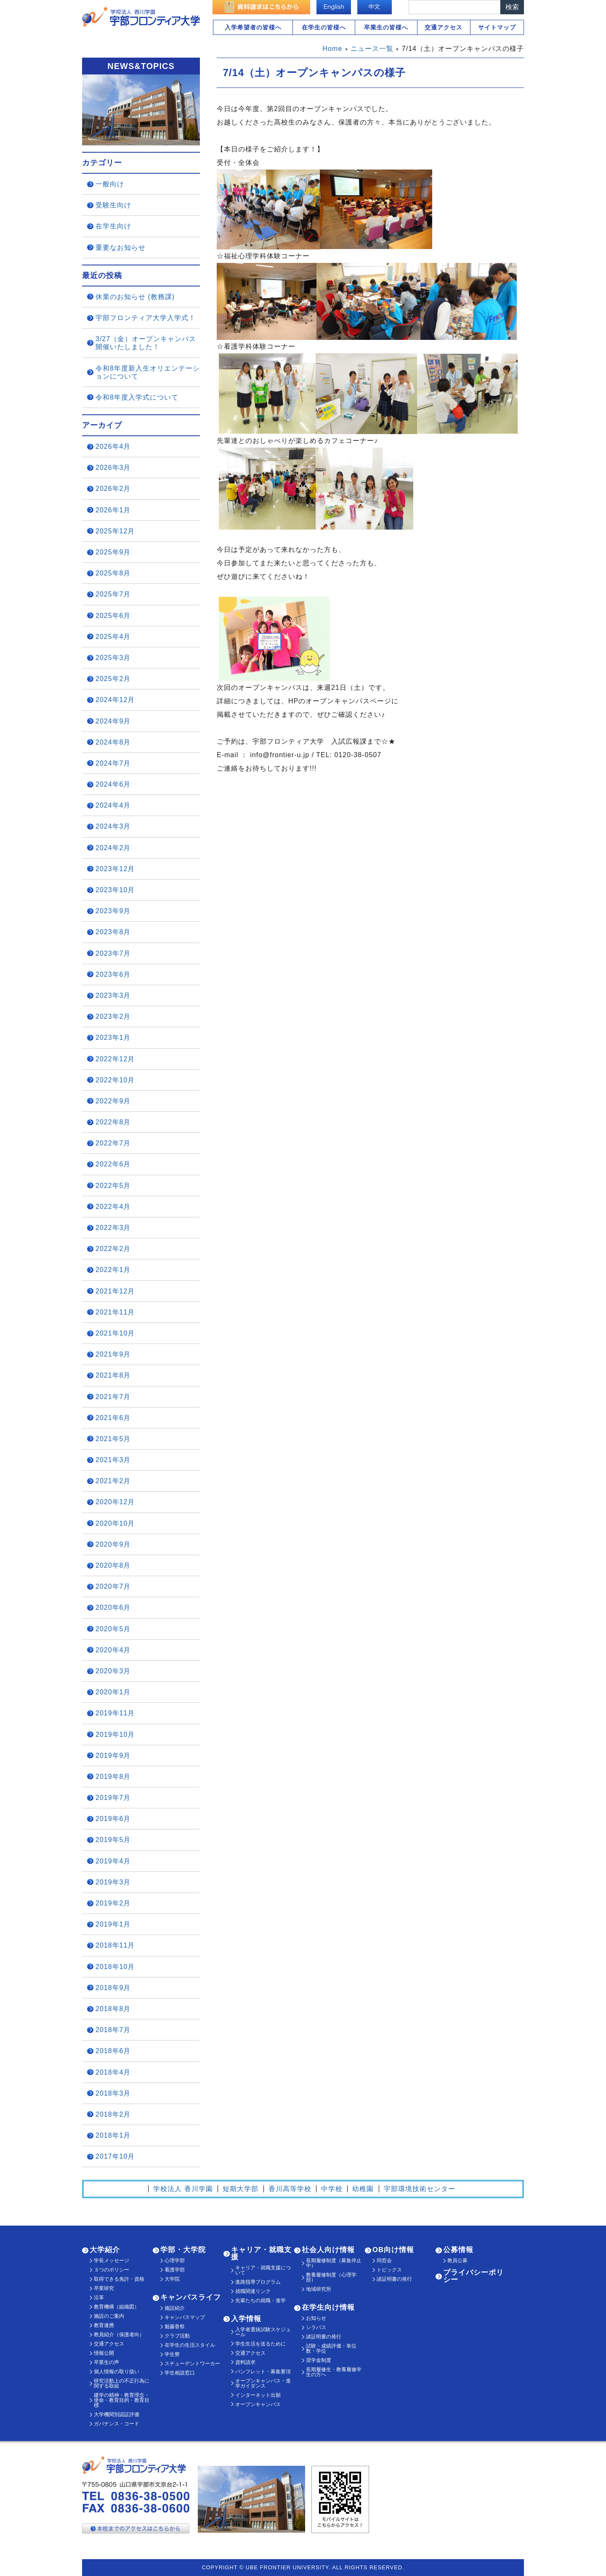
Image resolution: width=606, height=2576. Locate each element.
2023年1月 (113, 1037)
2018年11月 (115, 1945)
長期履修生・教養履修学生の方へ (333, 2372)
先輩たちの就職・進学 (260, 2300)
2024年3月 (113, 826)
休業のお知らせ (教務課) (135, 296)
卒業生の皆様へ (386, 27)
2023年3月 (113, 995)
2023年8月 (113, 932)
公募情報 (458, 2250)
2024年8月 (113, 742)
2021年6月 (113, 1417)
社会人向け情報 (328, 2250)
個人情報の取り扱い (116, 2372)
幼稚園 (363, 2188)
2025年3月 (113, 657)
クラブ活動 (177, 2336)
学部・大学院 (183, 2250)
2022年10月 (115, 1080)
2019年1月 (113, 1924)
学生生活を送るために (260, 2344)
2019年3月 (113, 1882)
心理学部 (175, 2260)
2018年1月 (113, 2135)
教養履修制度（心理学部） (331, 2277)
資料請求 (245, 2362)
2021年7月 (113, 1396)
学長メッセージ (111, 2260)
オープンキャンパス (258, 2404)
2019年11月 (115, 1713)
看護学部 (175, 2270)
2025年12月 (115, 531)
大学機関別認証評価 (116, 2414)
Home (332, 48)
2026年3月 (113, 467)
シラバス (316, 2327)
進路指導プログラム (258, 2282)
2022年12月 (115, 1059)
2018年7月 (113, 2029)
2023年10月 (115, 889)
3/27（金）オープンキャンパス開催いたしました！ (146, 342)
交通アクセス (443, 27)
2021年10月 (115, 1333)
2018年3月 (113, 2093)
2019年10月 (115, 1734)
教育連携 (104, 2325)
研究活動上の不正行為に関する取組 (121, 2383)
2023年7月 (113, 953)
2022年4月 (113, 1206)
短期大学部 (240, 2188)
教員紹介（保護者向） (119, 2334)
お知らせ (316, 2318)
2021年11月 (115, 1312)
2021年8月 (113, 1375)
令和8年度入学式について (137, 397)
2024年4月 (113, 805)
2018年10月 (115, 1966)
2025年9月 (113, 552)
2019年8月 (113, 1776)
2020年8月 (113, 1565)
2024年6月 (113, 784)
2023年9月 (113, 910)
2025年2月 (113, 678)
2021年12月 (115, 1291)
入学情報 (246, 2319)
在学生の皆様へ (324, 27)
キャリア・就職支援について (263, 2270)
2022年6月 (113, 1164)
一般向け (110, 184)
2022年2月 (113, 1248)
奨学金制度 (318, 2360)
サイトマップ (497, 27)
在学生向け (113, 226)
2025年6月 (113, 615)
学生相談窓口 (180, 2373)
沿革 (99, 2297)
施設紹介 (175, 2308)
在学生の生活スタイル (190, 2345)
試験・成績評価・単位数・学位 (331, 2348)
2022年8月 (113, 1122)
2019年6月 (113, 1818)
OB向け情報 (393, 2250)
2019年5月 (113, 1839)
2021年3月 (113, 1459)
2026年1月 (113, 510)
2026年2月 (113, 488)
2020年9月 (113, 1544)
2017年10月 (115, 2156)
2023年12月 (115, 868)
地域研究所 (318, 2289)
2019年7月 (113, 1797)
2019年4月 (113, 1861)
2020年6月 (113, 1607)
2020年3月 (113, 1671)
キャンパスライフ (190, 2297)
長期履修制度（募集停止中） (333, 2263)
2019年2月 (113, 1903)
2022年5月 (113, 1185)
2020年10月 (115, 1523)
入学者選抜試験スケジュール (263, 2332)
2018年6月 (113, 2050)
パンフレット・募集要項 (263, 2372)
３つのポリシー (111, 2270)
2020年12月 (115, 1501)
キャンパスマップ (185, 2317)
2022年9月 (113, 1101)
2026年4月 (113, 446)
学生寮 (172, 2354)
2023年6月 (113, 974)
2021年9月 (113, 1354)
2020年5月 (113, 1629)
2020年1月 (113, 1692)
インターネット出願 (258, 2395)
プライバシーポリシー (473, 2276)
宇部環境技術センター (419, 2188)
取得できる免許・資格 (119, 2279)
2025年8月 (113, 573)
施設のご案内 (109, 2316)
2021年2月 (113, 1480)
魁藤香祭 (175, 2327)
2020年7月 (113, 1586)
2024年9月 (113, 721)
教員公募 (457, 2260)
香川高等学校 (289, 2188)
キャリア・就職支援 (261, 2253)
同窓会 (384, 2260)
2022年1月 (113, 1269)
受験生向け (113, 205)
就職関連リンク (253, 2291)
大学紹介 (105, 2250)
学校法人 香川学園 (183, 2188)
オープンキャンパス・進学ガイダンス (263, 2383)
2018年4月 (113, 2072)
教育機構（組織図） (116, 2307)
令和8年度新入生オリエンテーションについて (148, 372)
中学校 (332, 2188)
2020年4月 (113, 1650)
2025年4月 (113, 636)
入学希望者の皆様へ (253, 27)
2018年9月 (113, 1987)
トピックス (389, 2270)
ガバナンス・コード (116, 2424)
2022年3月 (113, 1227)
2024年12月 (115, 699)
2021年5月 (113, 1438)
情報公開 (104, 2353)
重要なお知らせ (121, 247)
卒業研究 (104, 2288)
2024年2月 (113, 847)
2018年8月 (113, 2008)
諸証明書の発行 (323, 2337)
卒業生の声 (106, 2362)
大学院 (172, 2279)
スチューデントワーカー (192, 2364)
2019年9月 (113, 1755)
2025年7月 (113, 594)
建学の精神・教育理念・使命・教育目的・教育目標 (121, 2400)
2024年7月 (113, 763)
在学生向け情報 (328, 2307)
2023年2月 (113, 1016)
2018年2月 (113, 2114)
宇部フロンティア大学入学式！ (146, 317)
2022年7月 (113, 1143)
